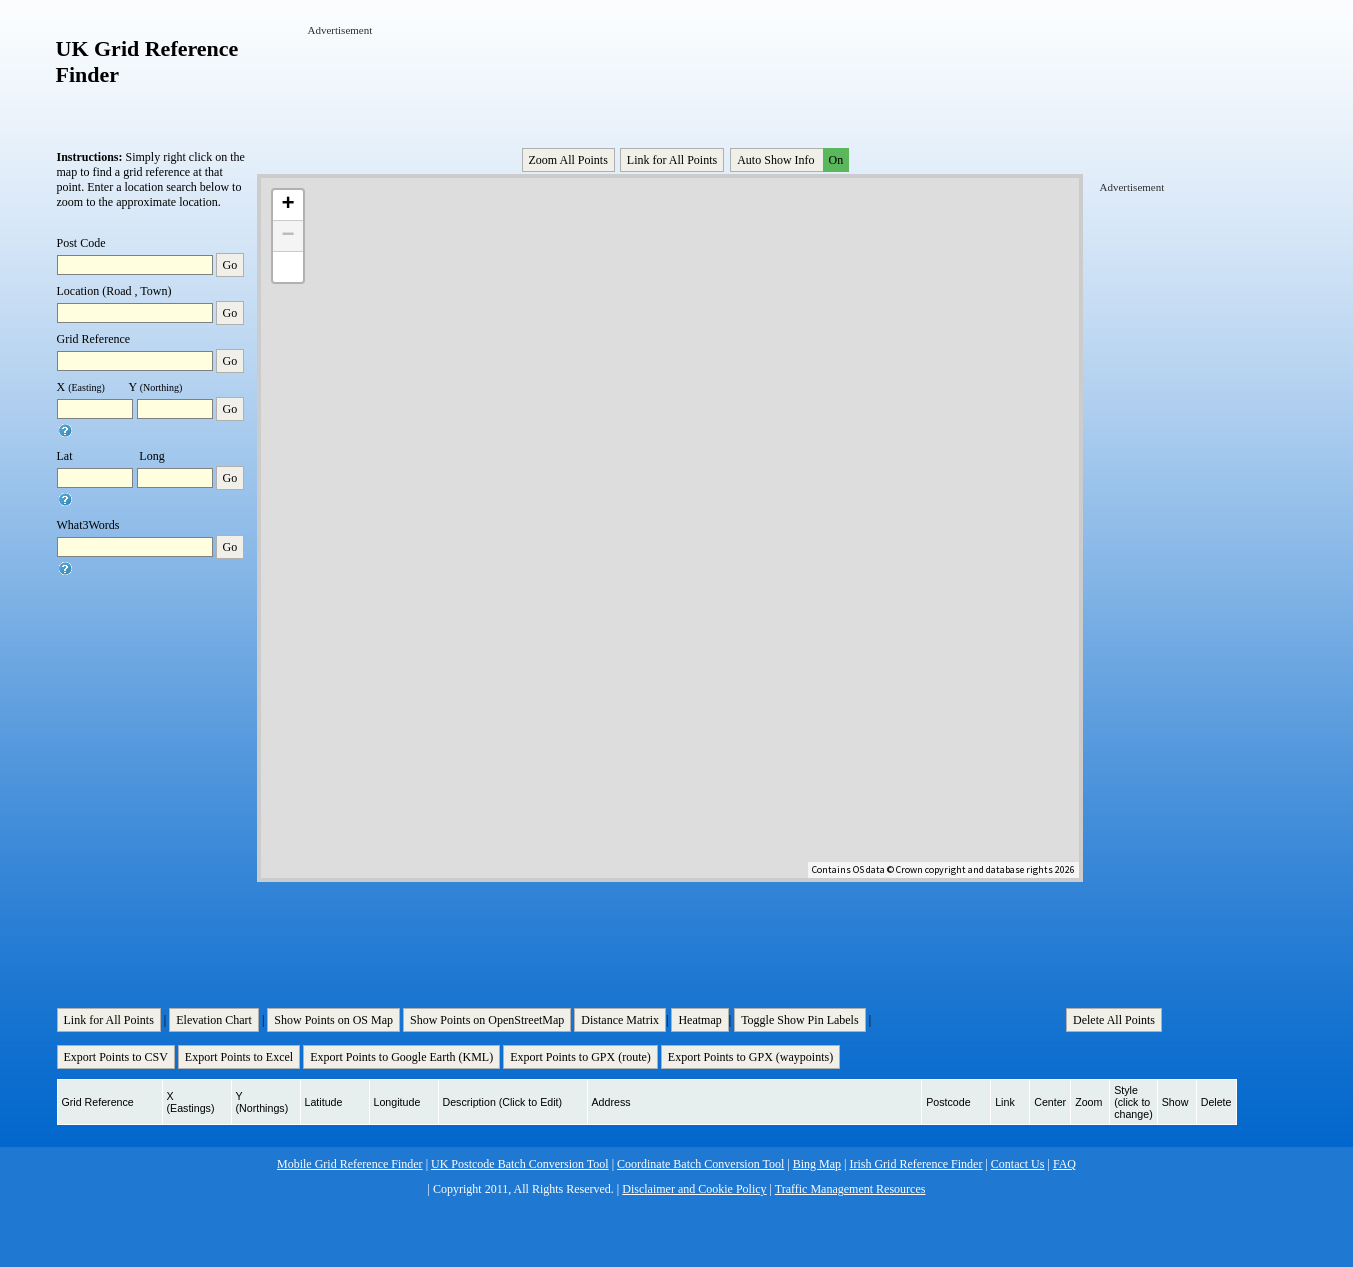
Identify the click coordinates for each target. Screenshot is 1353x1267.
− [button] (287, 236)
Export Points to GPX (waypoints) (750, 1057)
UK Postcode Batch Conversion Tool (520, 1164)
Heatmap (699, 1020)
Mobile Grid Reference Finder (350, 1164)
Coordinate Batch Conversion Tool (700, 1164)
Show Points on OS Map (333, 1020)
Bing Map (817, 1164)
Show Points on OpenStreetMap (487, 1020)
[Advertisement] (672, 83)
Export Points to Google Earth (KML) (401, 1057)
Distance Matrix (620, 1020)
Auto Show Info (791, 160)
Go (230, 265)
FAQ (1064, 1164)
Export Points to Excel (239, 1057)
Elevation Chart (214, 1020)
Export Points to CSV (116, 1057)
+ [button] (287, 205)
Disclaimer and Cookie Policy (694, 1189)
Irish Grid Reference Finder (915, 1164)
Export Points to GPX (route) (580, 1057)
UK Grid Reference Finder (147, 61)
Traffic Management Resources (850, 1189)
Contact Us (1018, 1164)
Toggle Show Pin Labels (800, 1020)
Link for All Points (672, 160)
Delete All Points (1114, 1020)
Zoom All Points (568, 160)
